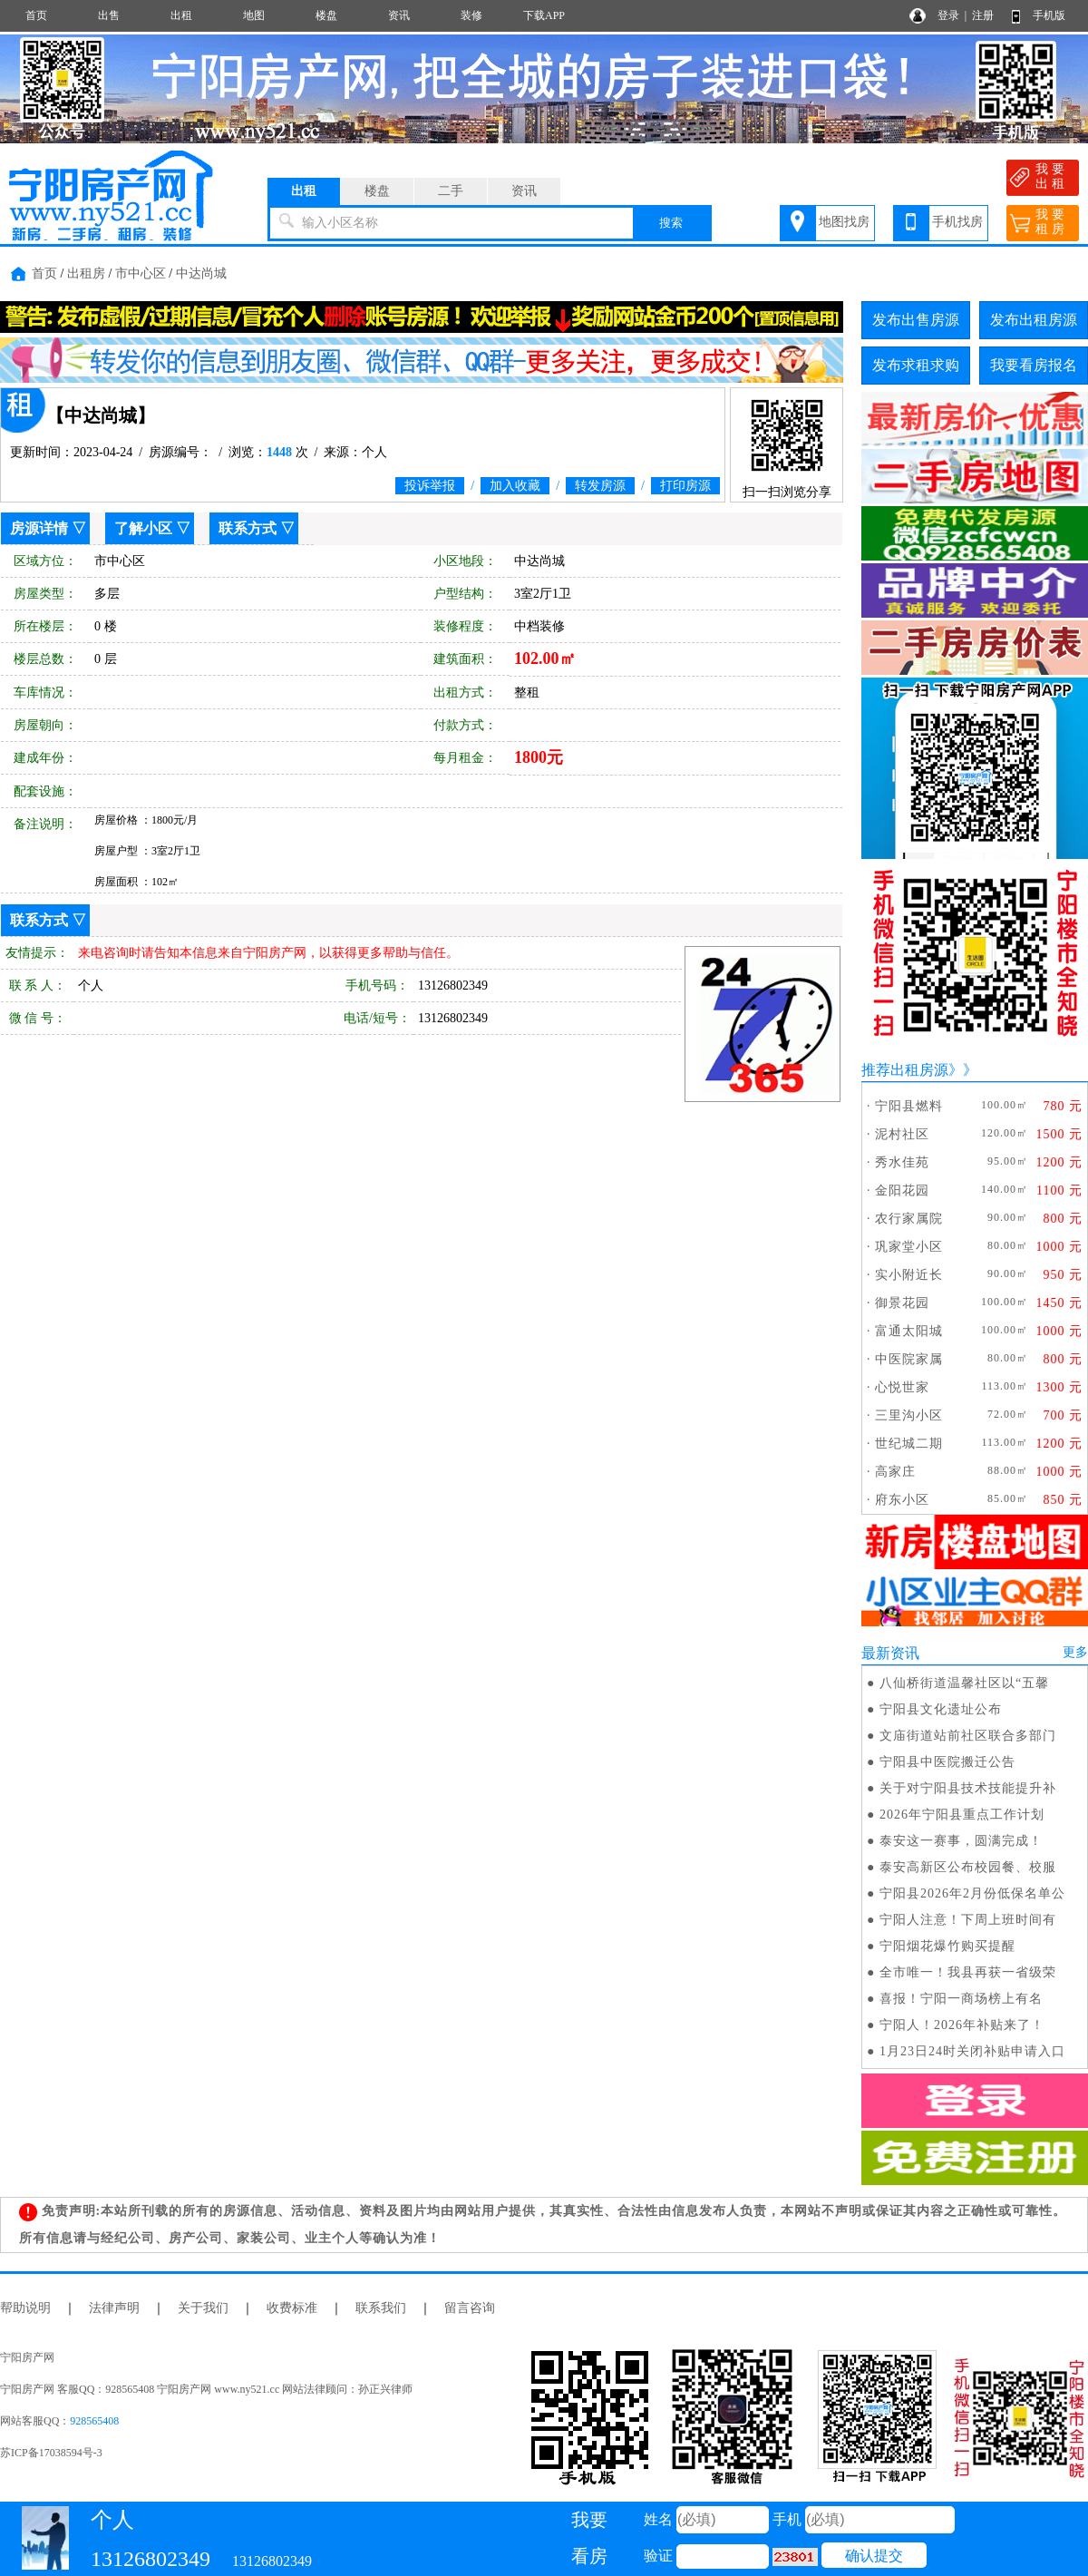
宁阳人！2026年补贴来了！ (961, 2025)
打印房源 (685, 486)
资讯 (399, 15)
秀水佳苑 (902, 1162)
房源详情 (39, 528)
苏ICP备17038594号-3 (51, 2452)
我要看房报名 (1033, 365)
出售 (109, 15)
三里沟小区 (909, 1415)
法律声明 (114, 2308)
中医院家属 (909, 1359)
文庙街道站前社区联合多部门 (967, 1735)
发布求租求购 (915, 365)
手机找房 (957, 222)
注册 (983, 15)
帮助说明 (25, 2308)
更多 (1075, 1652)
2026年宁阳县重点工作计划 (961, 1814)
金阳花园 (902, 1190)
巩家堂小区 (909, 1247)
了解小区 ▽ (152, 528)
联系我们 (380, 2308)
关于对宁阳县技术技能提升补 (967, 1788)
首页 (36, 15)
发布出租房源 (1033, 319)
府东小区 (902, 1500)
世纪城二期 (909, 1443)
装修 (471, 15)
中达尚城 (201, 273)
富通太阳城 (909, 1331)
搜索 (671, 222)
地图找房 (844, 222)
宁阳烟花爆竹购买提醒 (947, 1946)
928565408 (94, 2421)
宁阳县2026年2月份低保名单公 (972, 1893)
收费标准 (292, 2308)
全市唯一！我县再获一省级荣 (967, 1972)
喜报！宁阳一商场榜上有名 (961, 1998)
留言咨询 (469, 2308)
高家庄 (895, 1471)
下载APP (544, 15)
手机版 (1049, 15)
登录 (948, 15)
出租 (181, 15)
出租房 (86, 273)
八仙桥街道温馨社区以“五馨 (964, 1683)
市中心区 (140, 273)
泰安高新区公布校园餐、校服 (967, 1867)
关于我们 (203, 2308)
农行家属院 (909, 1218)
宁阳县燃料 (909, 1106)
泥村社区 (902, 1134)
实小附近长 (909, 1275)
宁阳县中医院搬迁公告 (947, 1762)
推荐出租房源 (904, 1070)
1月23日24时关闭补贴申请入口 (972, 2051)
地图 (254, 15)
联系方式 (248, 528)
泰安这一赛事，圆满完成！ (961, 1841)
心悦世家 (902, 1387)
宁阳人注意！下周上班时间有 (967, 1920)
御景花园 (902, 1303)
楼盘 (326, 15)
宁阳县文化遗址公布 (940, 1709)
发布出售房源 (915, 319)
